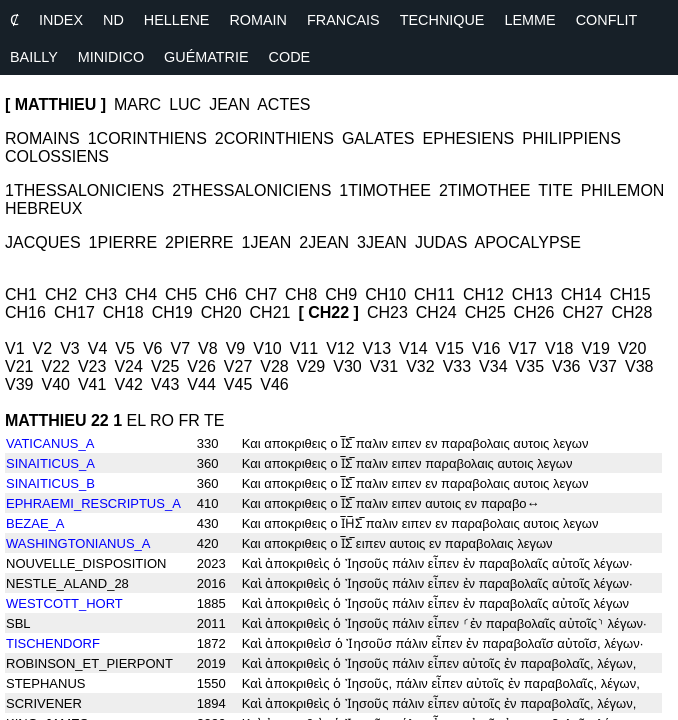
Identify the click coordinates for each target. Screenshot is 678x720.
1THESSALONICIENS (84, 190)
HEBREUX (43, 208)
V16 (486, 348)
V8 (208, 348)
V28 (274, 366)
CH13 (532, 294)
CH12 (483, 294)
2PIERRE (199, 242)
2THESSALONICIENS (251, 190)
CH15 (630, 294)
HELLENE (177, 20)
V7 (180, 348)
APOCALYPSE (527, 242)
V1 (15, 348)
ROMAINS (42, 138)
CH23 (387, 312)
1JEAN (267, 242)
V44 (201, 384)
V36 (566, 366)
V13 (377, 348)
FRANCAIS (343, 20)
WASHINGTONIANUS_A (78, 543)
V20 (632, 348)
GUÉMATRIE (206, 57)
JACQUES (43, 242)
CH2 (61, 294)
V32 (420, 366)
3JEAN (382, 242)
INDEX (61, 20)
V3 (70, 348)
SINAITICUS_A (50, 463)
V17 (522, 348)
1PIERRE (123, 242)
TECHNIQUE (442, 20)
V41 (92, 384)
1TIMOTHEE (385, 190)
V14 (413, 348)
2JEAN (324, 242)
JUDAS (441, 242)
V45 (238, 384)
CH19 (172, 312)
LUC (185, 104)
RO (162, 420)
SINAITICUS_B (50, 483)
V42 (128, 384)
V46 (274, 384)
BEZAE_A (35, 523)
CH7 (261, 294)
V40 (55, 384)
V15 (450, 348)
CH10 (385, 294)
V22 (55, 366)
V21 (19, 366)
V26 (201, 366)
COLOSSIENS (57, 156)
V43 (165, 384)
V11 (304, 348)
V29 (311, 366)
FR (188, 420)
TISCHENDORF (53, 643)
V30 (347, 366)
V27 (238, 366)
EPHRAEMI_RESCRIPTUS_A (93, 503)
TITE (555, 190)
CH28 (631, 312)
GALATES (378, 138)
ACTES (283, 104)
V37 (603, 366)
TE (214, 420)
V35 (530, 366)
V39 (19, 384)
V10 (267, 348)
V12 (340, 348)
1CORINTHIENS (147, 138)
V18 (559, 348)
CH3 (101, 294)
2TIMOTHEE (485, 190)
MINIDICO (111, 57)
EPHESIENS (469, 138)
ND (113, 20)
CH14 (581, 294)
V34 (493, 366)
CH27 (583, 312)
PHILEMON (623, 190)
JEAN (229, 104)
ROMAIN (258, 20)
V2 (43, 348)
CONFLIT (607, 20)
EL (136, 420)
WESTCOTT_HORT (64, 603)
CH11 (434, 294)
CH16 (25, 312)
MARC (137, 104)
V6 (153, 348)
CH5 (181, 294)
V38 (639, 366)
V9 (236, 348)
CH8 (301, 294)
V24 (128, 366)
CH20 (221, 312)
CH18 (123, 312)
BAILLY (34, 57)
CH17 (74, 312)
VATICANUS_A (50, 443)
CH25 (485, 312)
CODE (290, 57)
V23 (92, 366)
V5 (125, 348)
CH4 (141, 294)
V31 (384, 366)
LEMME (529, 20)
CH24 (436, 312)
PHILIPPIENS (571, 138)
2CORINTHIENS (274, 138)
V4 (98, 348)
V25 (165, 366)
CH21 (270, 312)
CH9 (341, 294)
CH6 (221, 294)
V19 (595, 348)
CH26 (534, 312)
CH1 (21, 294)
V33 (457, 366)
